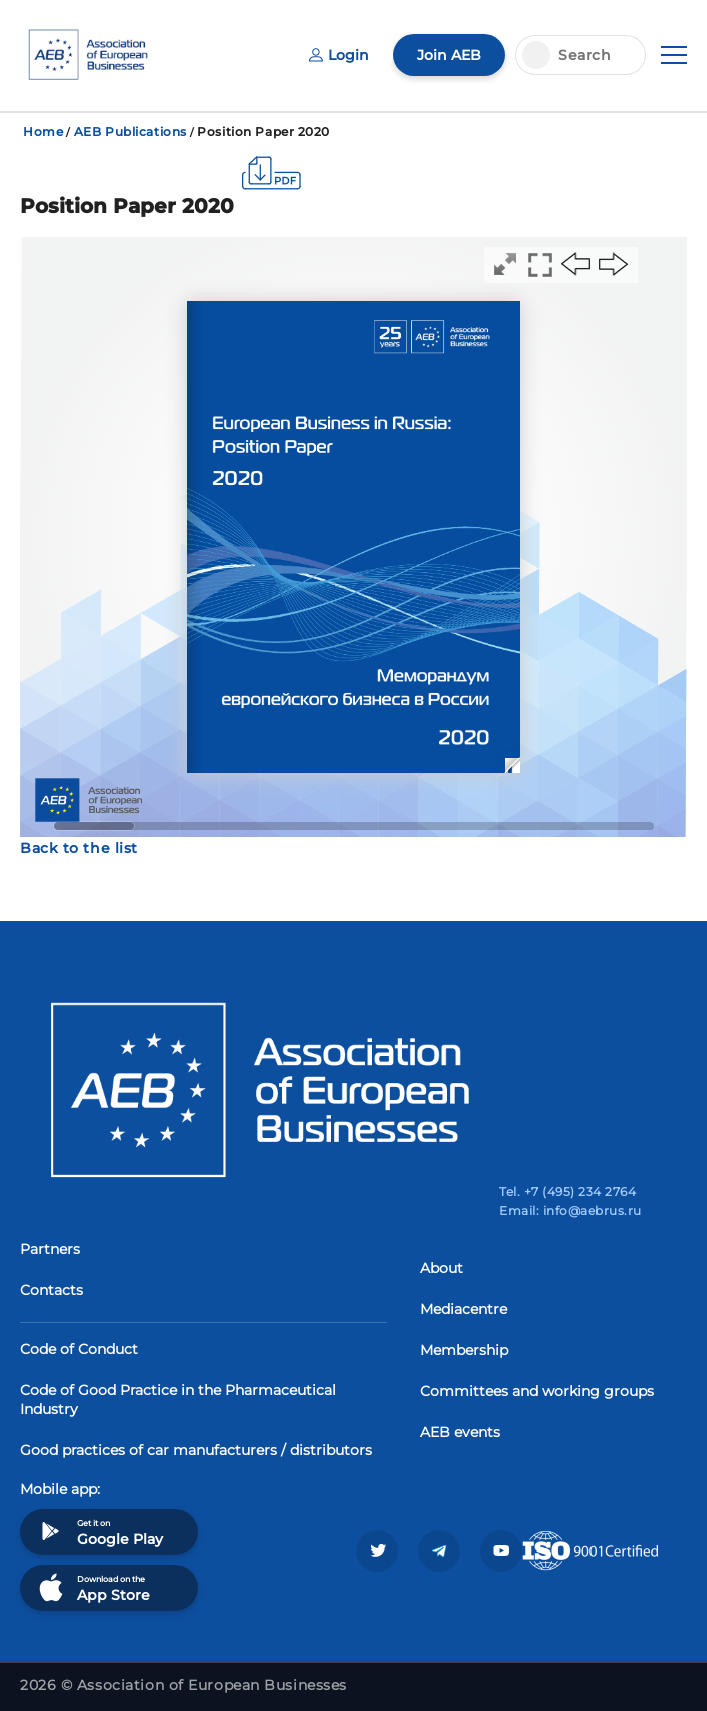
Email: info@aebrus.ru (570, 1210)
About (441, 1268)
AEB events (460, 1432)
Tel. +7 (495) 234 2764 (567, 1191)
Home (43, 131)
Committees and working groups (537, 1391)
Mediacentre (463, 1309)
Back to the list (79, 848)
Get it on (99, 1531)
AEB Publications (130, 131)
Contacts (51, 1290)
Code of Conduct (79, 1349)
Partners (50, 1249)
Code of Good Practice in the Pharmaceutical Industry (178, 1399)
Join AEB (449, 55)
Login (339, 55)
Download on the (92, 1587)
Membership (464, 1350)
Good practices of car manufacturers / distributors (196, 1450)
